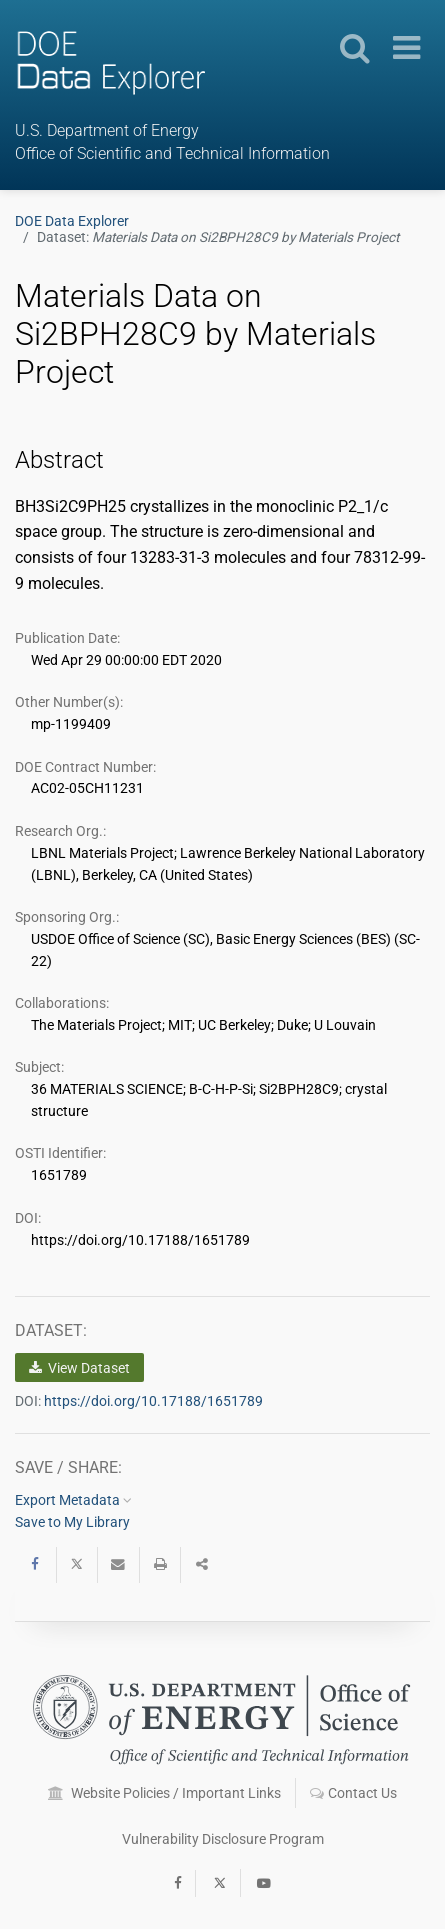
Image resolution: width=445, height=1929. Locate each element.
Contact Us (353, 1793)
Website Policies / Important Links (164, 1793)
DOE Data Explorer (72, 221)
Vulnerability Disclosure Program (223, 1839)
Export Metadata (73, 1500)
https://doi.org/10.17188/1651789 (153, 1401)
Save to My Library (72, 1522)
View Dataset (79, 1368)
